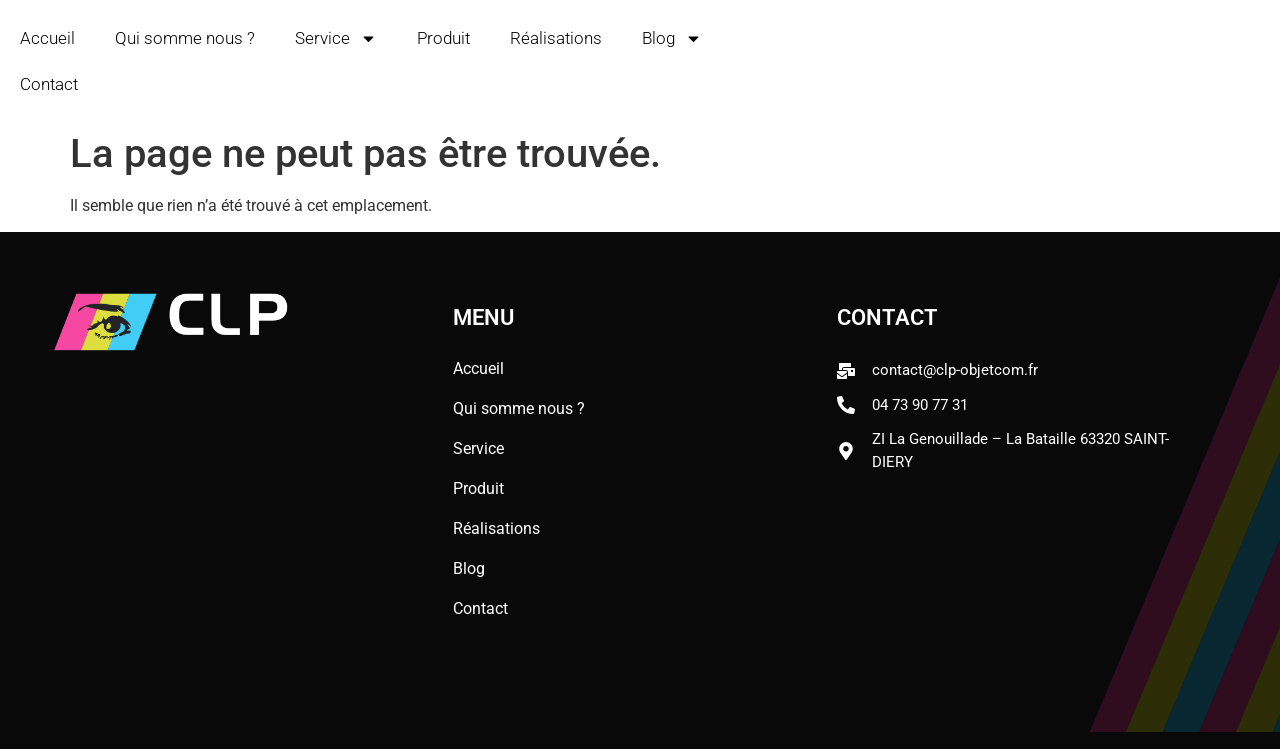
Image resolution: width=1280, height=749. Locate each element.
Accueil (47, 38)
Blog (672, 38)
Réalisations (556, 38)
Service (336, 38)
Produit (443, 38)
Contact (49, 84)
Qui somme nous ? (185, 38)
